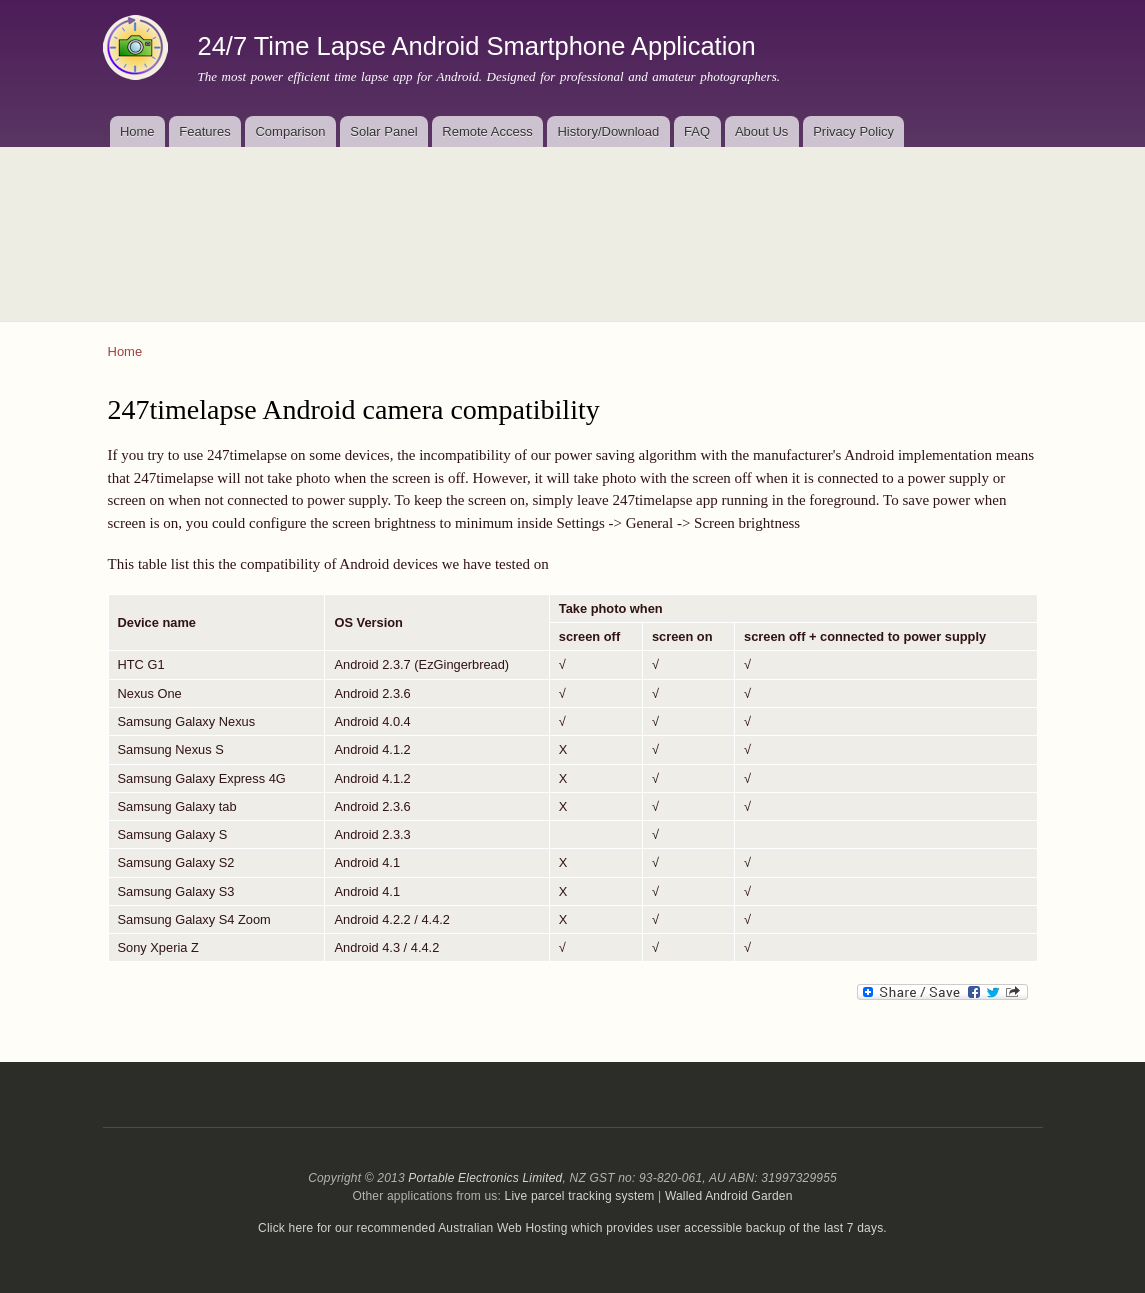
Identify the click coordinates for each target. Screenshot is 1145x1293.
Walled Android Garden (729, 1196)
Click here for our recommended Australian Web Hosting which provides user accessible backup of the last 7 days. (572, 1228)
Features (204, 131)
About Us (761, 131)
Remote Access (487, 131)
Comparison (290, 131)
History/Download (608, 131)
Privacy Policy (853, 131)
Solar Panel (383, 131)
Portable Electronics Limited (485, 1178)
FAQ (697, 131)
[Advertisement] (573, 222)
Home (137, 131)
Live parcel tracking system (580, 1196)
